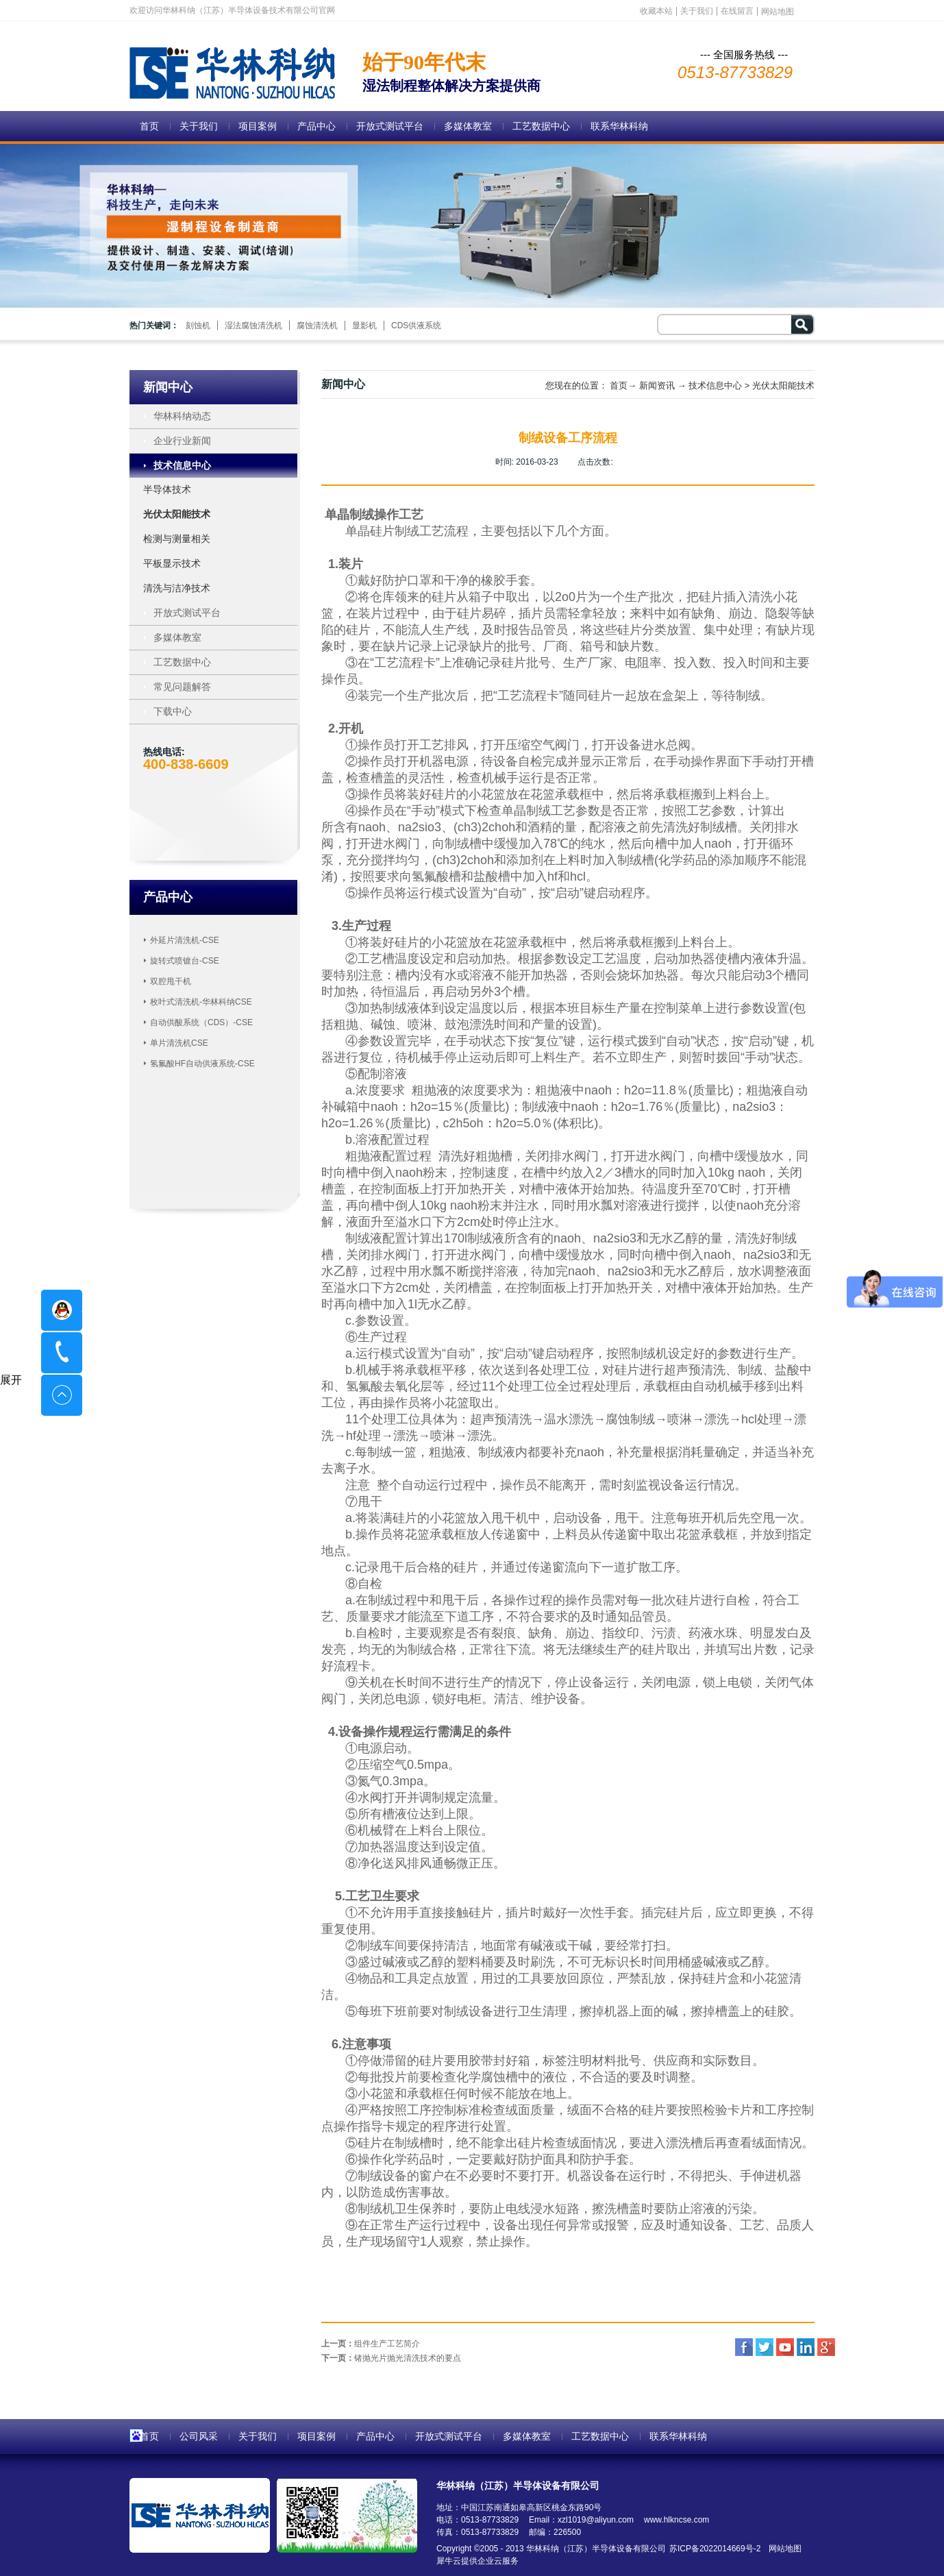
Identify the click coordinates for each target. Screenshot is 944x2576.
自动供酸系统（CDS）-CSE (201, 1022)
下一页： (391, 2358)
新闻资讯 (657, 385)
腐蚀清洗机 (317, 325)
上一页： (370, 2343)
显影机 (364, 325)
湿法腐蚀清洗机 (253, 325)
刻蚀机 (198, 325)
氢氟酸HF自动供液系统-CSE (202, 1063)
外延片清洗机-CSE (184, 940)
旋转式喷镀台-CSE (184, 961)
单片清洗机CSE (179, 1043)
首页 (149, 126)
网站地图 (783, 2548)
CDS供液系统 (416, 325)
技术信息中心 (715, 385)
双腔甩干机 (170, 981)
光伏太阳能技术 (783, 385)
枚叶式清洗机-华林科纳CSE (201, 1002)
